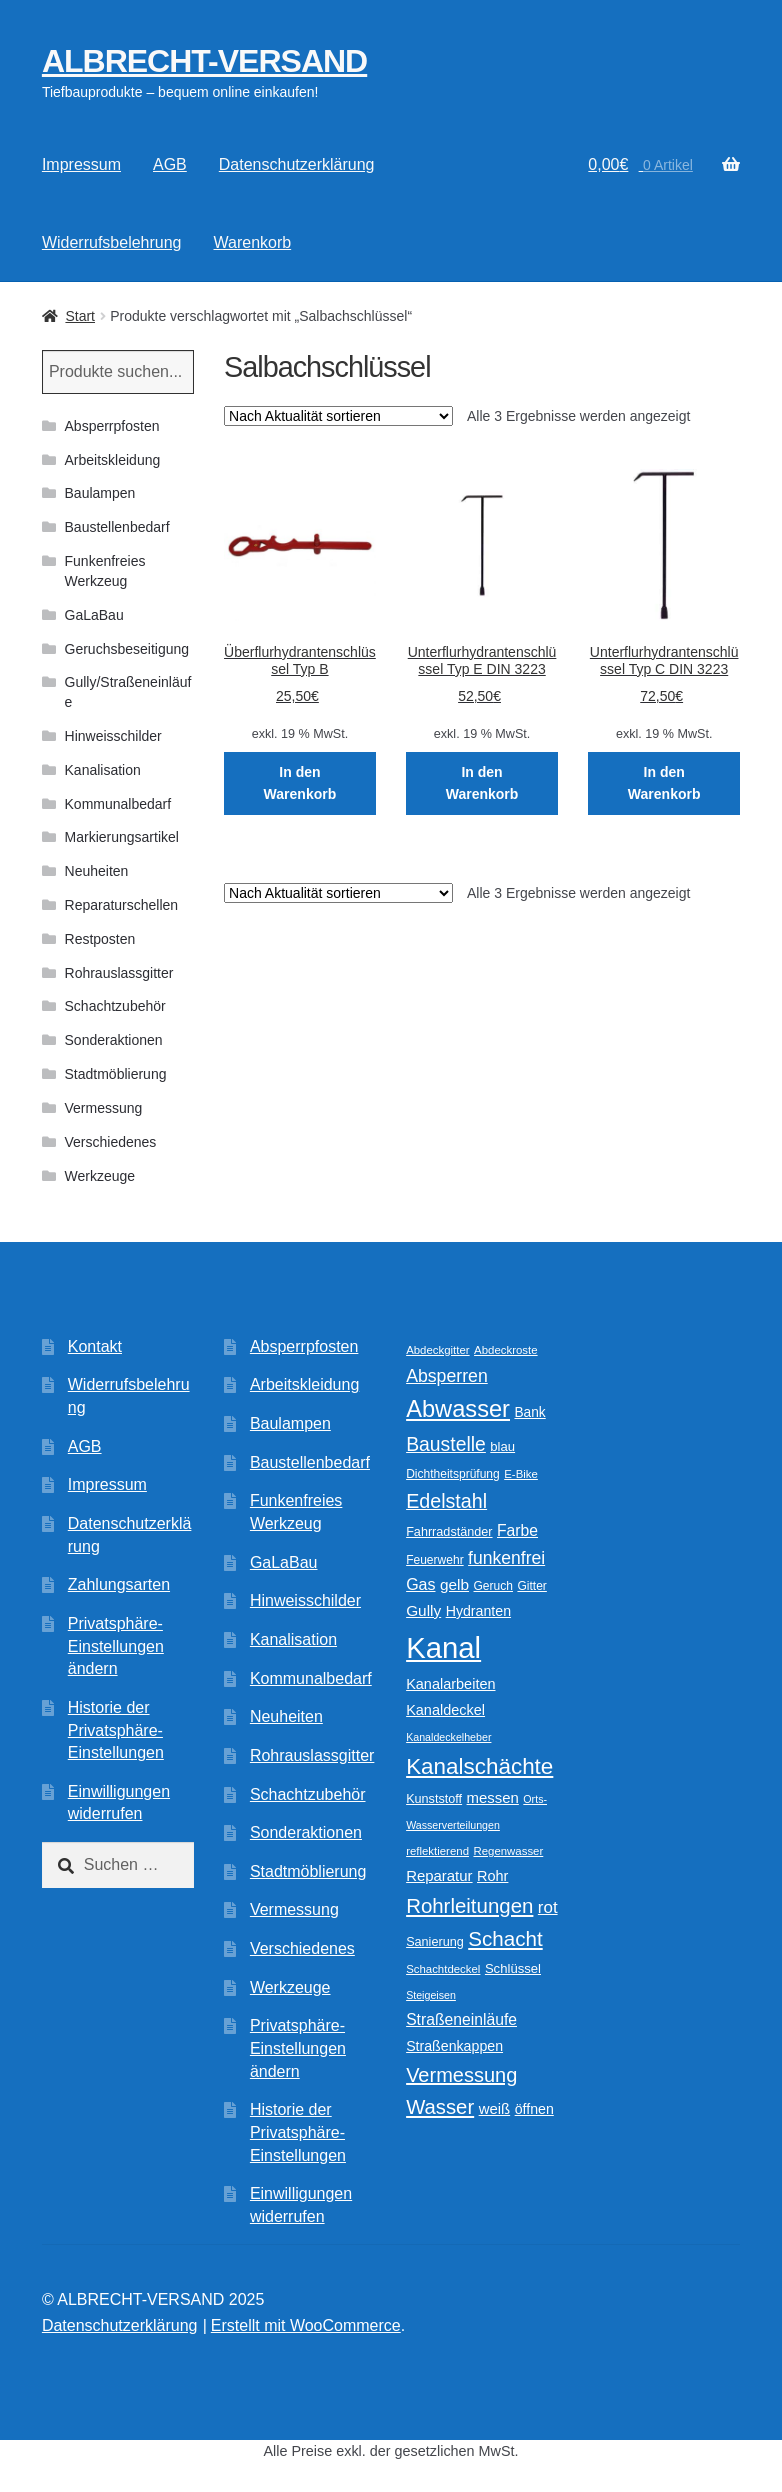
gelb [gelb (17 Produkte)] (454, 1584)
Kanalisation (103, 770)
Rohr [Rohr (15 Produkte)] (492, 1876)
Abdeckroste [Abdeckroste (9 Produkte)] (506, 1350)
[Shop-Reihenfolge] (338, 416)
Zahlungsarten (119, 1584)
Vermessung (104, 1108)
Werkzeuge (100, 1176)
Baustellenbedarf (117, 527)
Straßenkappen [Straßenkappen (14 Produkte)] (454, 2046)
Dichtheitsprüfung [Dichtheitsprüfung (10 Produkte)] (453, 1474)
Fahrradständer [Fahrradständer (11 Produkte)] (449, 1532)
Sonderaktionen (114, 1040)
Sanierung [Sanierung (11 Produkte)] (435, 1942)
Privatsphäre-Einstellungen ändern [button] (116, 1646)
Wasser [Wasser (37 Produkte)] (440, 2107)
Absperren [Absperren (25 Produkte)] (447, 1376)
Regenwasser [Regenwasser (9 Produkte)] (508, 1851)
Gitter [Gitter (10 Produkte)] (531, 1586)
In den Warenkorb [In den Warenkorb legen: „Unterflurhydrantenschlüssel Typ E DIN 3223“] (482, 783)
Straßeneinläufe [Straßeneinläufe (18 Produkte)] (461, 2019)
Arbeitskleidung (113, 460)
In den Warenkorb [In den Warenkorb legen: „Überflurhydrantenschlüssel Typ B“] (300, 783)
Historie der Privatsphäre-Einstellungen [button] (116, 1730)
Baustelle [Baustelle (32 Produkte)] (446, 1444)
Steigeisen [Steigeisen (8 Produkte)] (431, 1995)
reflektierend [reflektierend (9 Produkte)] (437, 1851)
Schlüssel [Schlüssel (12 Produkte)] (513, 1968)
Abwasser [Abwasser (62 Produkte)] (458, 1409)
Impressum (81, 164)
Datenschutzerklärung (297, 164)
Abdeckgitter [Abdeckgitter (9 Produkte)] (438, 1350)
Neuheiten (97, 871)
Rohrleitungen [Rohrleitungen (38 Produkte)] (469, 1905)
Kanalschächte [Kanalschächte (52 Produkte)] (479, 1766)
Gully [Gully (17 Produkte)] (423, 1610)
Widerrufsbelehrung (112, 242)
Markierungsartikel (122, 837)
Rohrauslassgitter (119, 973)
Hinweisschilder (113, 736)
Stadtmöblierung (116, 1074)
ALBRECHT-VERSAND (204, 61)
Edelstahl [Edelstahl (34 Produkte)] (446, 1501)
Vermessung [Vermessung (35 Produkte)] (461, 2075)
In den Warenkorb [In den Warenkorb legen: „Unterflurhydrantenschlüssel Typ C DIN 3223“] (664, 783)
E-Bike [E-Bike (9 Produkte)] (521, 1474)
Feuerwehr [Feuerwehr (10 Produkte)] (435, 1560)
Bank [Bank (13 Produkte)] (529, 1412)
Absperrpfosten (112, 426)
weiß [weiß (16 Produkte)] (495, 2108)
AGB (170, 164)
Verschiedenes (111, 1142)
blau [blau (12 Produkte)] (502, 1446)
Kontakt (95, 1346)
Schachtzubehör (115, 1006)
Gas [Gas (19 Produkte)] (420, 1584)
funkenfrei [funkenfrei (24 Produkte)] (506, 1558)
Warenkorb (253, 242)
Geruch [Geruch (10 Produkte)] (493, 1586)
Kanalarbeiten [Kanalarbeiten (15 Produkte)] (450, 1684)
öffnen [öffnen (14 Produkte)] (534, 2109)
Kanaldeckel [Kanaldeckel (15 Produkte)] (445, 1710)
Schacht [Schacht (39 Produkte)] (505, 1938)
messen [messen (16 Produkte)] (493, 1797)
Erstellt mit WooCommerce (306, 2325)
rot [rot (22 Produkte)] (548, 1907)
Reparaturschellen (122, 905)
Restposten (100, 939)
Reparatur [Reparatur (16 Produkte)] (439, 1875)
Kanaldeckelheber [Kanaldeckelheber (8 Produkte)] (448, 1737)
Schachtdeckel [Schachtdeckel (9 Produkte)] (443, 1969)
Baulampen (100, 493)
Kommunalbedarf (118, 804)
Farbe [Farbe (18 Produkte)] (517, 1530)
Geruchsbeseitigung (127, 649)
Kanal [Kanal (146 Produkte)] (443, 1647)
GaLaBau (94, 615)
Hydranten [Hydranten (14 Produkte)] (478, 1611)
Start (80, 316)
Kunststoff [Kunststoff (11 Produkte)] (434, 1799)
